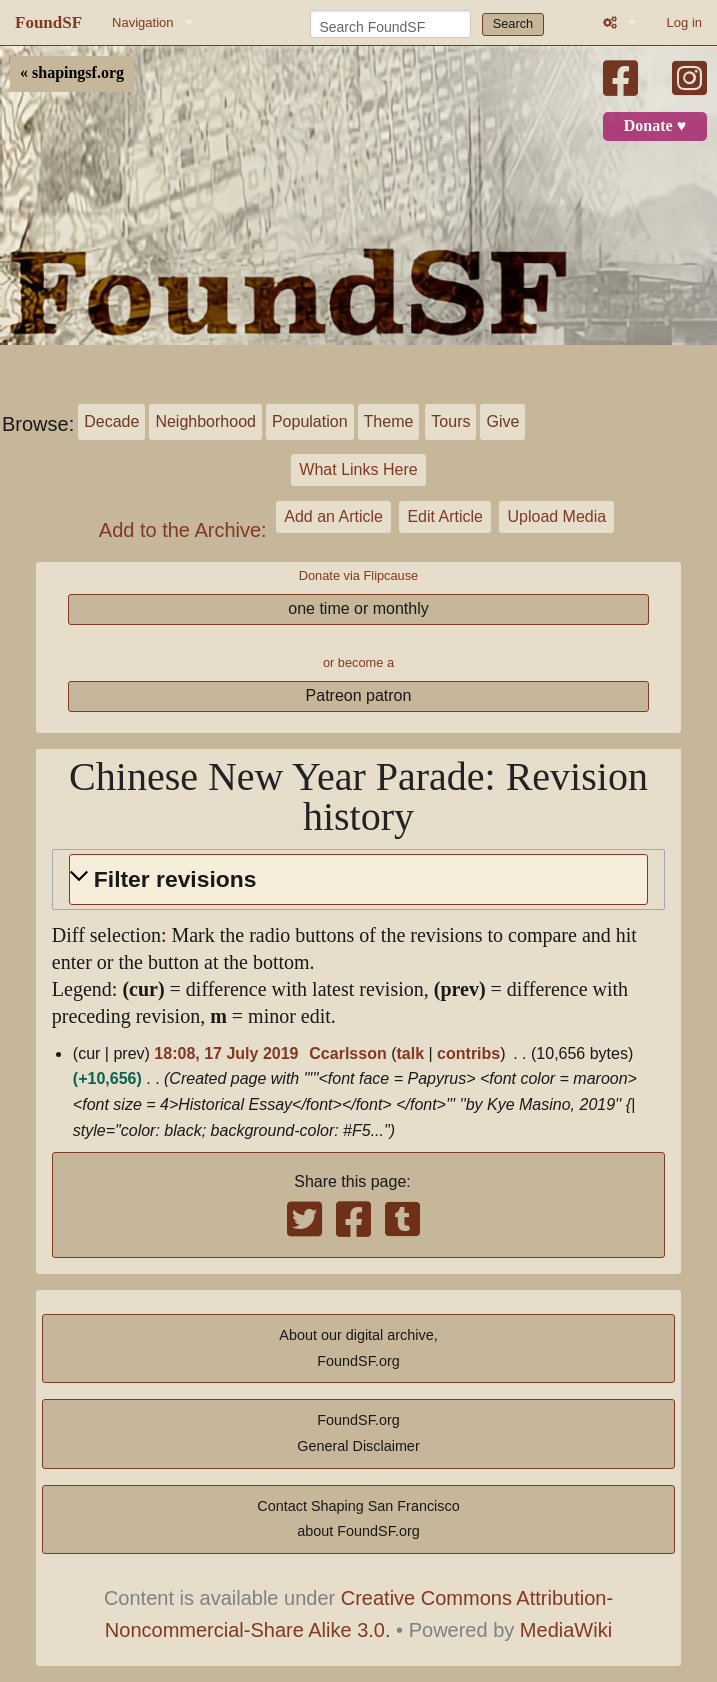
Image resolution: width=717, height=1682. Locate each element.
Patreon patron (359, 695)
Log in (684, 22)
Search (513, 23)
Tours (450, 421)
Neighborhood (205, 421)
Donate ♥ (655, 126)
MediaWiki (566, 1630)
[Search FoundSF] (390, 24)
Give (502, 421)
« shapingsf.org (72, 73)
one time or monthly (358, 608)
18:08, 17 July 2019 (226, 1053)
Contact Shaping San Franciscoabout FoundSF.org (358, 1519)
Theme (389, 421)
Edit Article (445, 516)
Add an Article (333, 516)
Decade (111, 421)
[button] (358, 879)
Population (310, 421)
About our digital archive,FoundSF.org (358, 1348)
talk (410, 1053)
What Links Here (358, 469)
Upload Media (556, 516)
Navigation (142, 22)
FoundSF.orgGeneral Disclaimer (358, 1433)
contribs (468, 1053)
